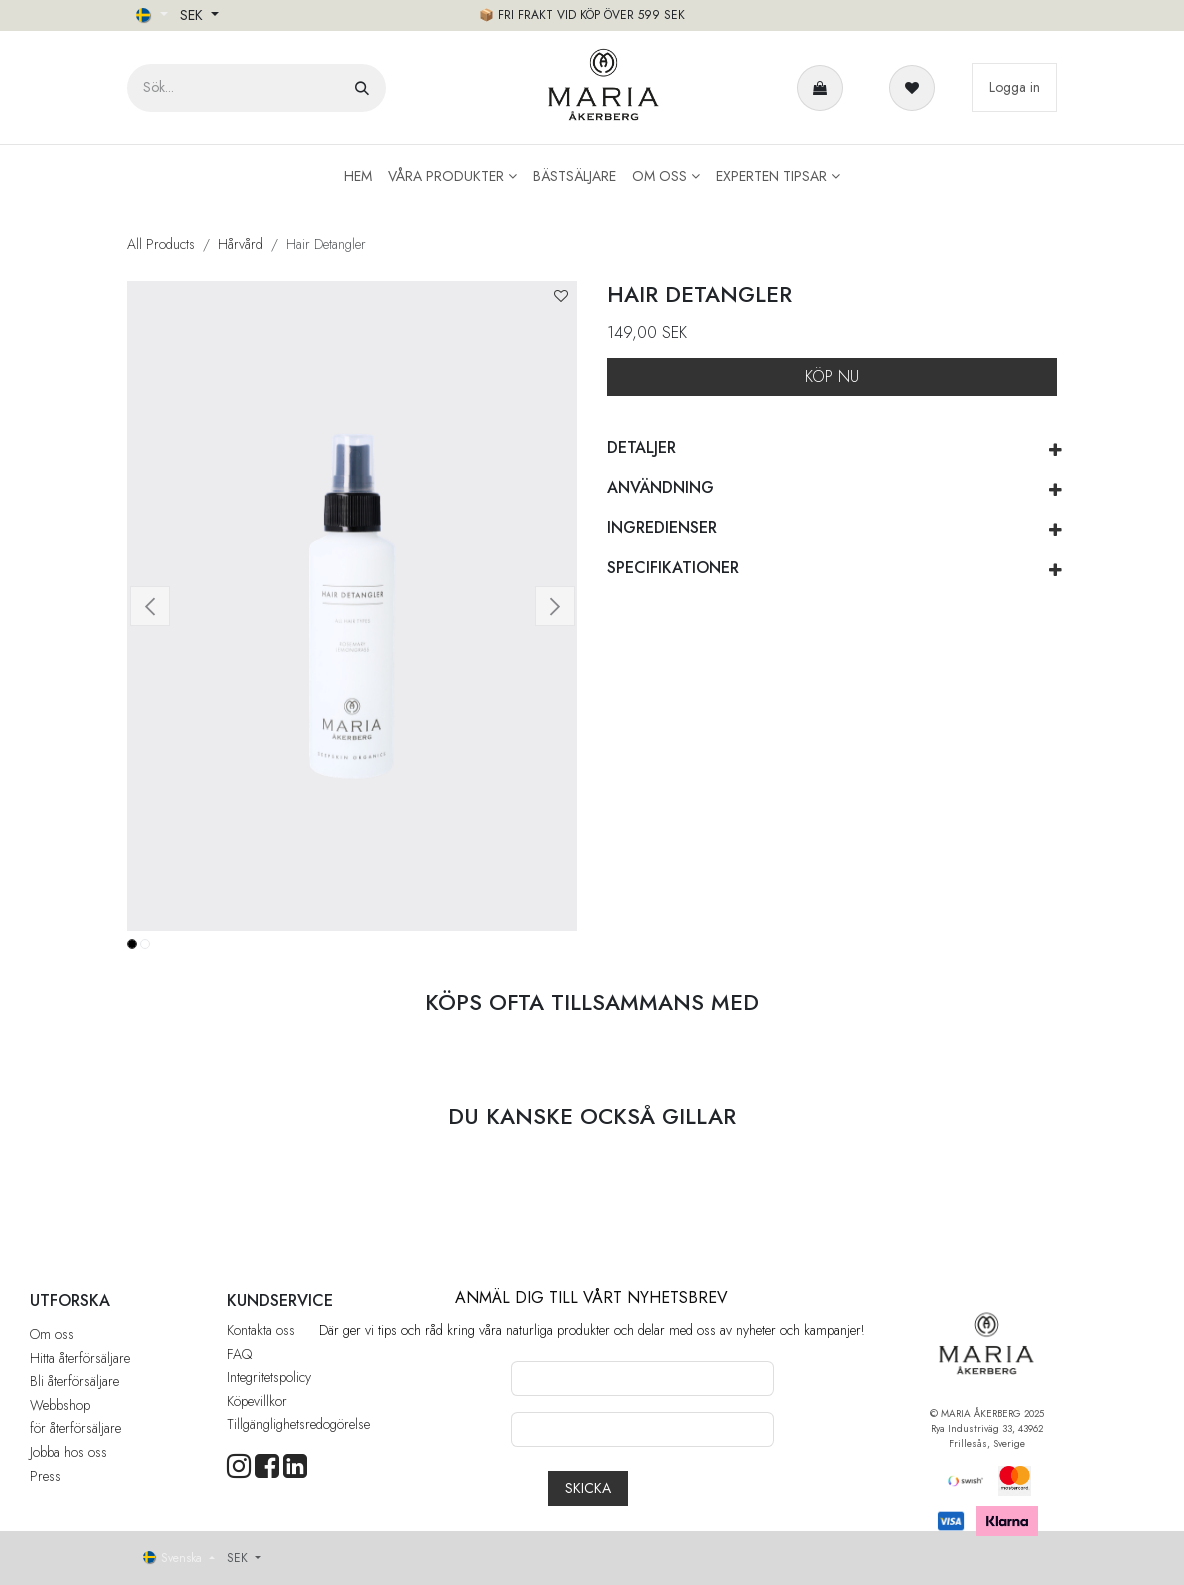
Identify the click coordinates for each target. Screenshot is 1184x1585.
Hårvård (240, 244)
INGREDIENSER (662, 527)
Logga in (1014, 87)
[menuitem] (358, 176)
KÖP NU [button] (832, 376)
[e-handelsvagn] (824, 88)
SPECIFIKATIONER (673, 567)
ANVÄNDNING (660, 487)
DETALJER (641, 447)
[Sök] (362, 88)
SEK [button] (193, 15)
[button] (561, 296)
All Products (161, 244)
